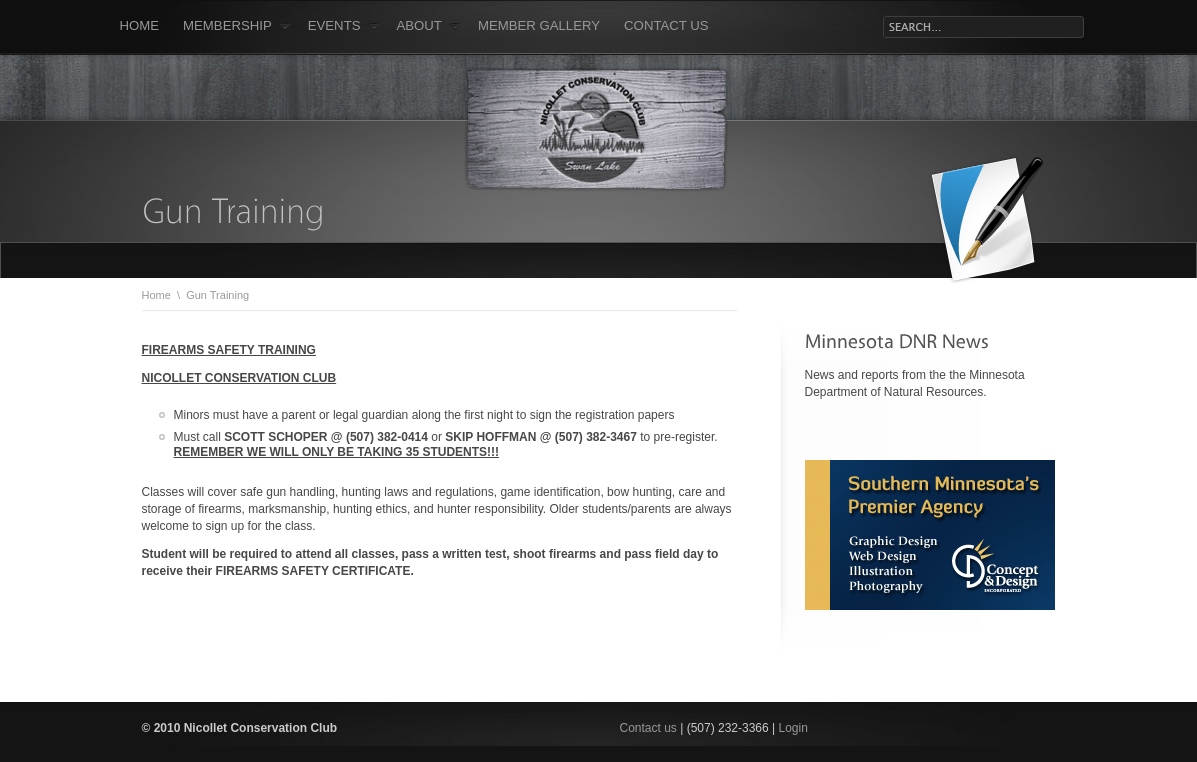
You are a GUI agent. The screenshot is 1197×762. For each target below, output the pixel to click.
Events (344, 26)
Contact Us (666, 25)
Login (793, 728)
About (429, 26)
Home (140, 25)
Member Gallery (539, 25)
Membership (237, 26)
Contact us (650, 728)
